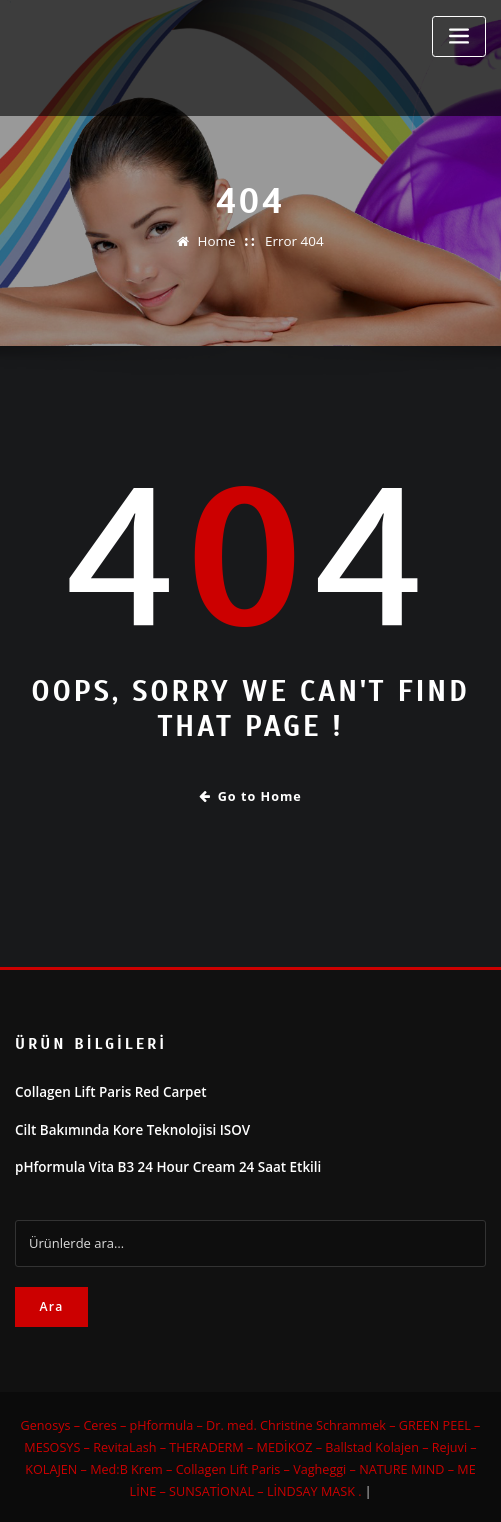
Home (217, 241)
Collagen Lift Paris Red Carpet (107, 1091)
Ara (51, 1302)
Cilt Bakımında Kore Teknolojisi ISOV (128, 1127)
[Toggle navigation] (459, 36)
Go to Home (250, 795)
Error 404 (293, 241)
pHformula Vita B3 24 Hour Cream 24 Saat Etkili (163, 1164)
